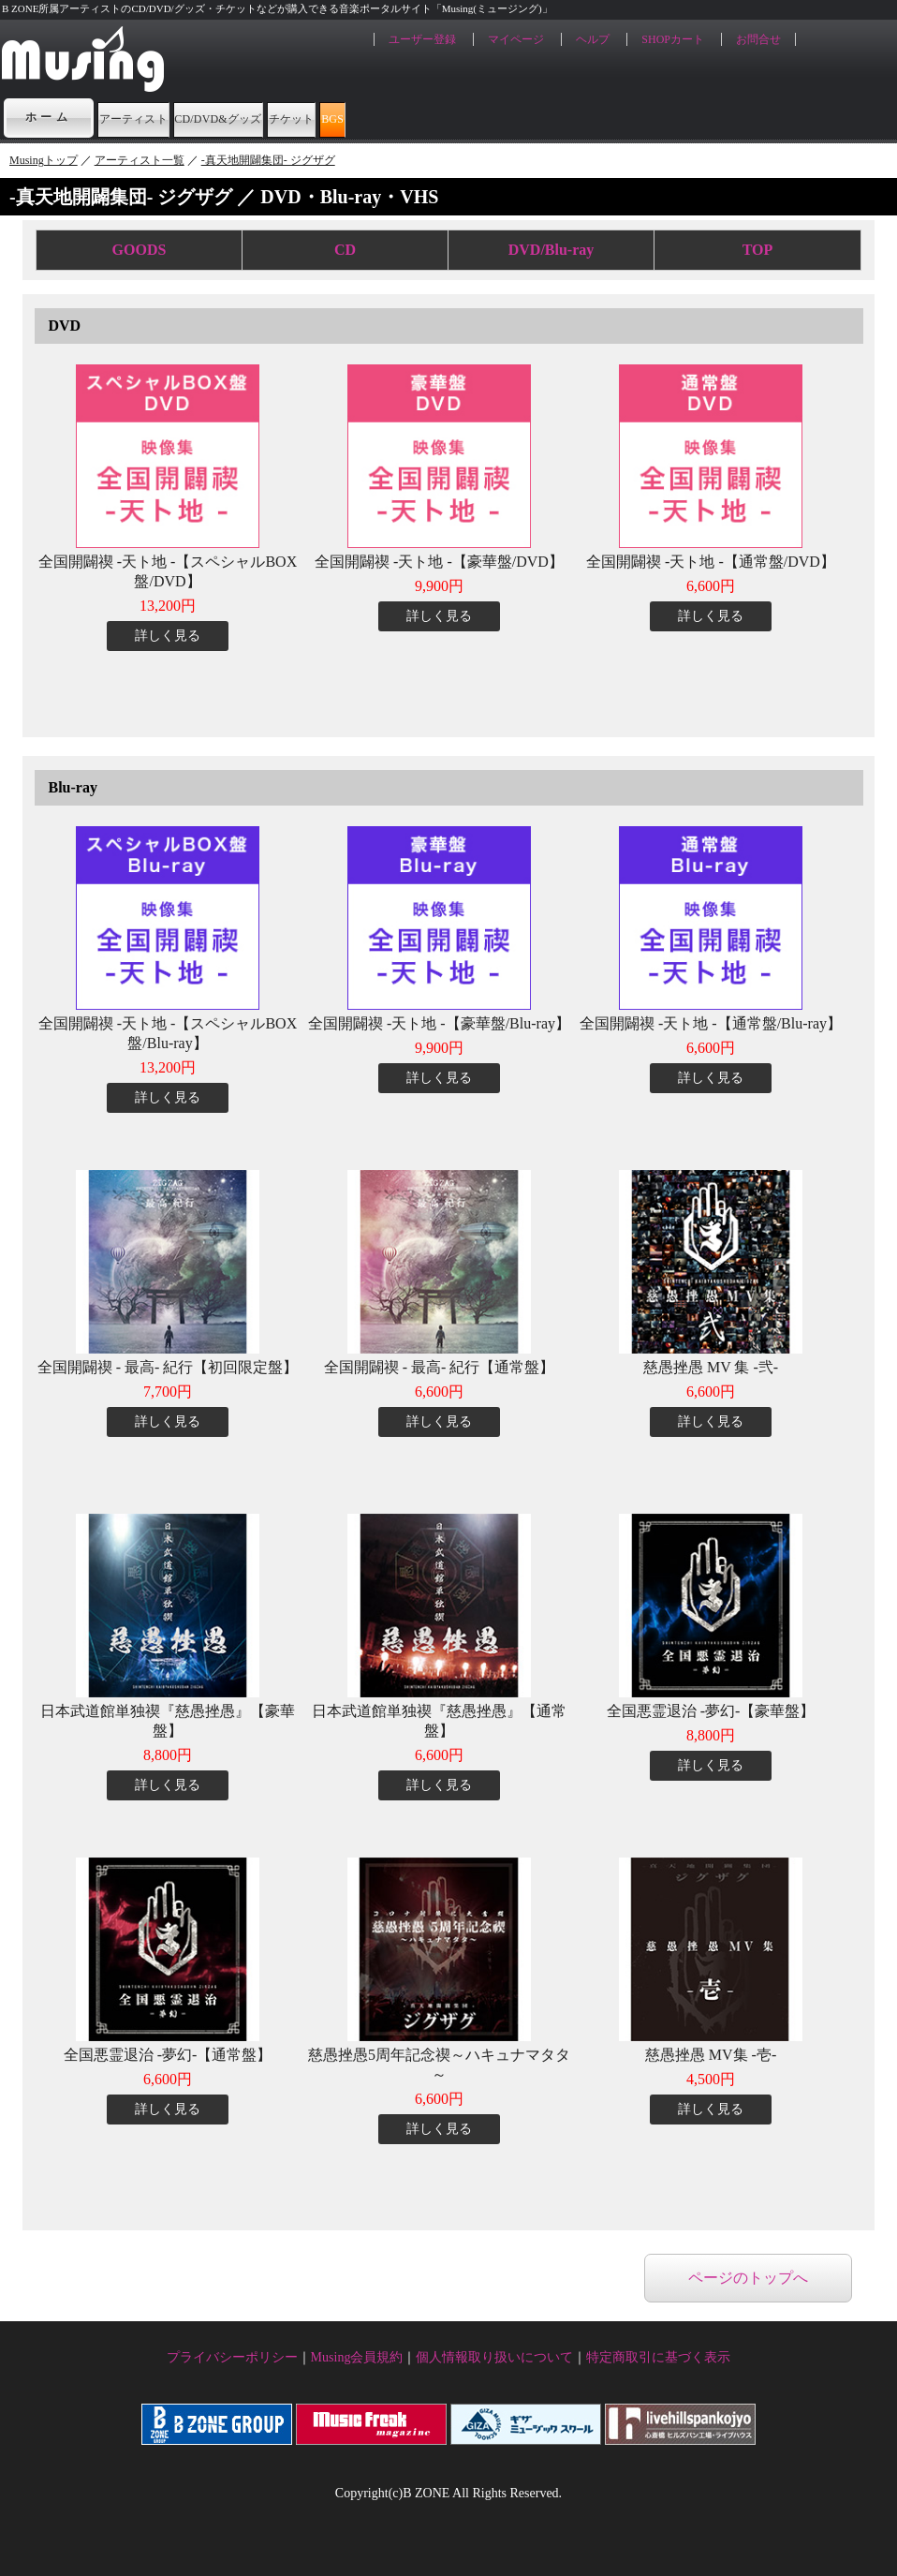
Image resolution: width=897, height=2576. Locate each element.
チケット (469, 117)
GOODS (139, 250)
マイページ (516, 39)
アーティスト (166, 117)
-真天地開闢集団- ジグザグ (268, 160)
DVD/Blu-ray (551, 250)
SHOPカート (672, 39)
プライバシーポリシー (232, 2357)
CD (345, 250)
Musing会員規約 (357, 2357)
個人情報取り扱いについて (494, 2357)
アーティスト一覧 (139, 160)
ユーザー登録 (422, 39)
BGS (566, 117)
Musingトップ (43, 160)
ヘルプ (593, 39)
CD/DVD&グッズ (326, 117)
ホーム (48, 117)
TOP (758, 250)
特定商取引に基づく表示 (658, 2357)
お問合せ (758, 39)
